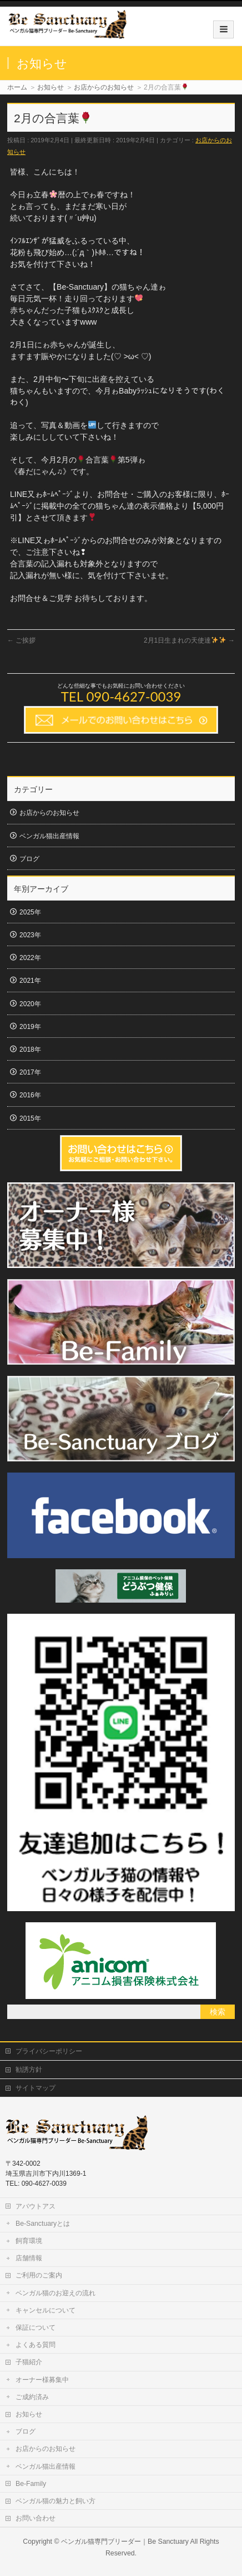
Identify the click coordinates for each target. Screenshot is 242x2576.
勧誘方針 (29, 2069)
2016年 (30, 1095)
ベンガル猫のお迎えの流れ (55, 2293)
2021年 (30, 980)
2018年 (30, 1049)
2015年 (30, 1118)
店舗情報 (29, 2258)
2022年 (30, 958)
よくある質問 (36, 2345)
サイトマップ (36, 2088)
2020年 (30, 1004)
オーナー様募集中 (42, 2380)
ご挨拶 (21, 640)
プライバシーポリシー (49, 2051)
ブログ (29, 859)
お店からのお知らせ (49, 813)
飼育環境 (29, 2241)
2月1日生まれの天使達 (189, 640)
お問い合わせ (36, 2518)
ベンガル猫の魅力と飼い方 (55, 2501)
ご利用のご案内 (39, 2275)
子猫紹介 (29, 2362)
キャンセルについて (45, 2310)
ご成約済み (32, 2397)
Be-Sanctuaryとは (43, 2223)
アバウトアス (36, 2206)
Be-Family (31, 2484)
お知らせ (29, 2414)
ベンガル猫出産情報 (49, 836)
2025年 (30, 912)
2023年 (30, 935)
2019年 (30, 1027)
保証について (36, 2327)
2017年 (30, 1072)
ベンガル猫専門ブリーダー (101, 2541)
